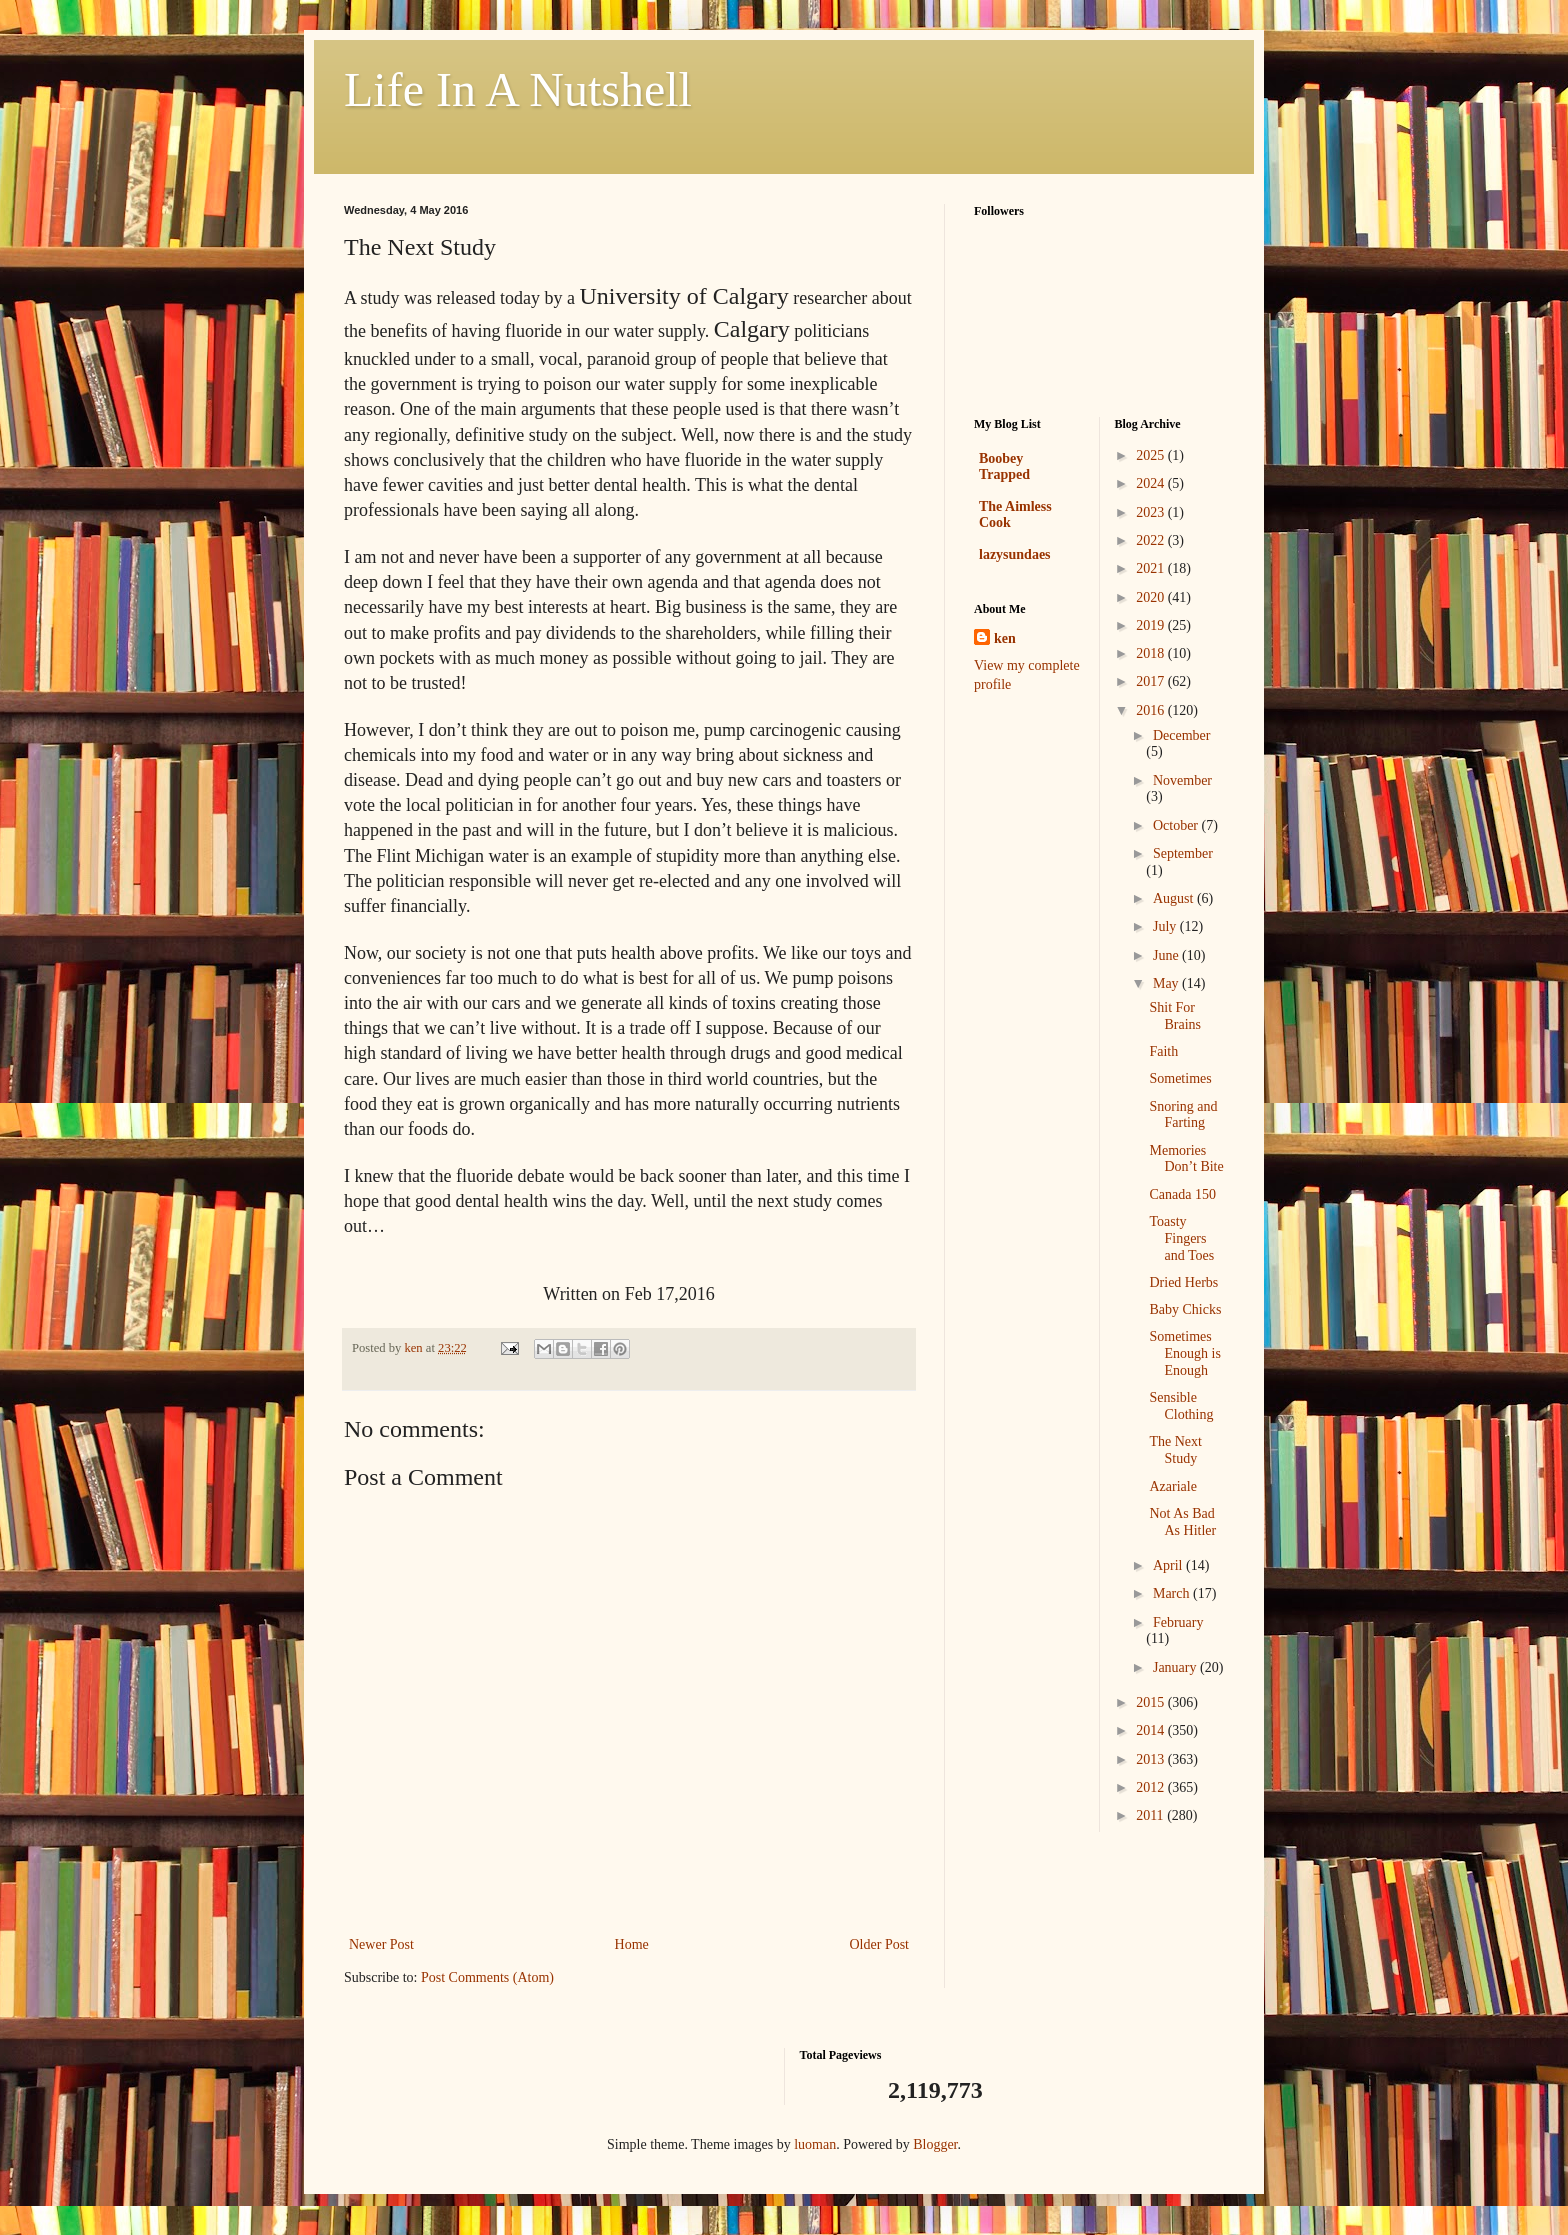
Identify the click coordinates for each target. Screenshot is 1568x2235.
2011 (1151, 1815)
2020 (1152, 597)
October (1177, 825)
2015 (1152, 1702)
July (1166, 926)
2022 (1152, 540)
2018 (1152, 653)
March (1173, 1593)
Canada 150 (1182, 1194)
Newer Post (381, 1944)
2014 (1152, 1730)
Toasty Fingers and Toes (1181, 1238)
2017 (1152, 681)
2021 (1152, 568)
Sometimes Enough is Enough (1184, 1353)
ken (1005, 638)
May (1167, 983)
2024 (1152, 483)
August (1175, 898)
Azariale (1172, 1486)
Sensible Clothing (1181, 1406)
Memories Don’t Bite (1186, 1159)
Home (632, 1944)
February (1178, 1622)
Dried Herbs (1183, 1282)
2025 (1152, 455)
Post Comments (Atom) (487, 1977)
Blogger (935, 2144)
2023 (1152, 512)
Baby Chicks (1185, 1309)
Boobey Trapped (1004, 466)
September (1183, 853)
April (1169, 1565)
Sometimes (1180, 1078)
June (1167, 955)
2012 (1152, 1787)
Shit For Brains (1175, 1016)
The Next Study (1175, 1450)
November (1182, 780)
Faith (1163, 1051)
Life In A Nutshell (518, 89)
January (1176, 1667)
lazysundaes (1015, 554)
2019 (1152, 625)
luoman (815, 2144)
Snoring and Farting (1183, 1115)
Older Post (880, 1944)
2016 (1152, 710)
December (1182, 735)
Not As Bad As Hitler (1182, 1522)
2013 (1152, 1759)
